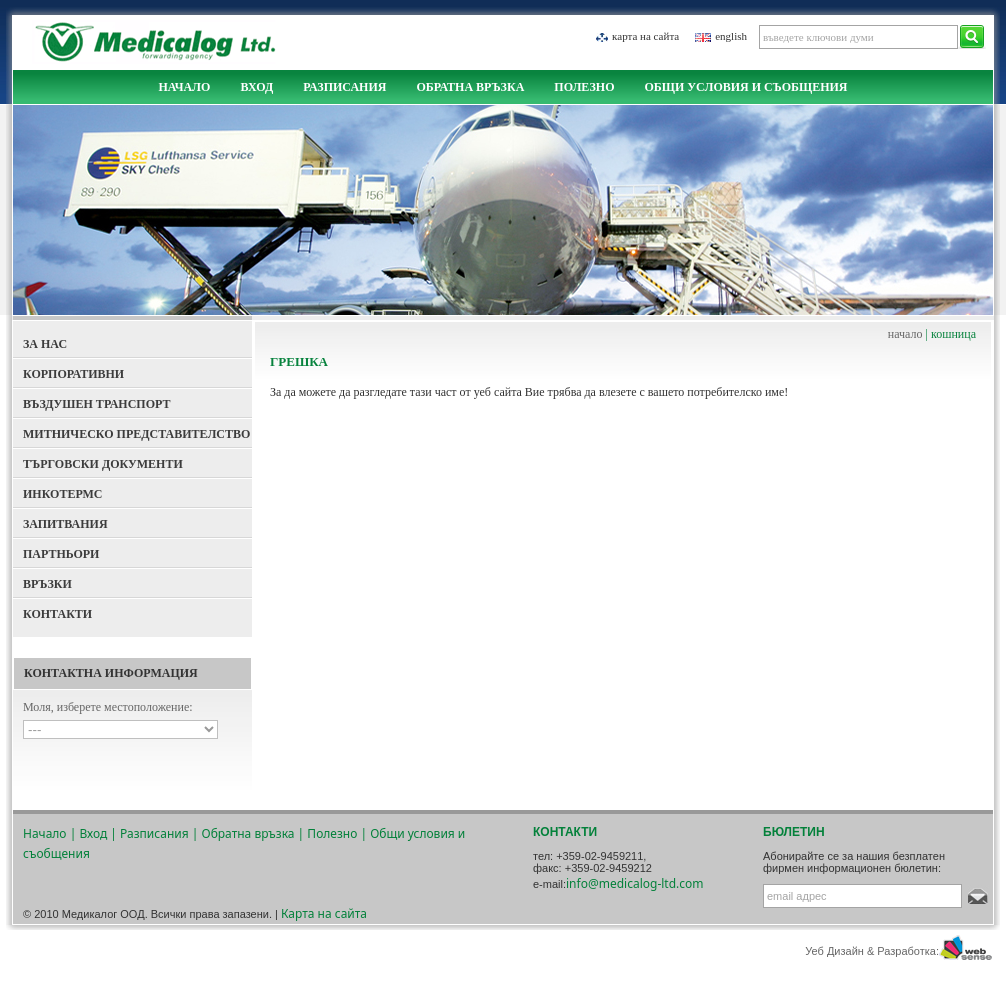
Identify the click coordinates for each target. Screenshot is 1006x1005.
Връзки (47, 584)
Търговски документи (103, 464)
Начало (184, 87)
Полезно (584, 87)
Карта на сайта (645, 36)
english (731, 36)
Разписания (344, 87)
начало (905, 334)
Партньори (61, 554)
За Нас (45, 344)
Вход (256, 87)
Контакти (57, 614)
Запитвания (65, 524)
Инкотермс (63, 494)
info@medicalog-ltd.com (635, 883)
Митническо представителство (136, 434)
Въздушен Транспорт (97, 404)
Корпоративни (73, 374)
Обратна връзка (470, 87)
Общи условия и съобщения (745, 87)
